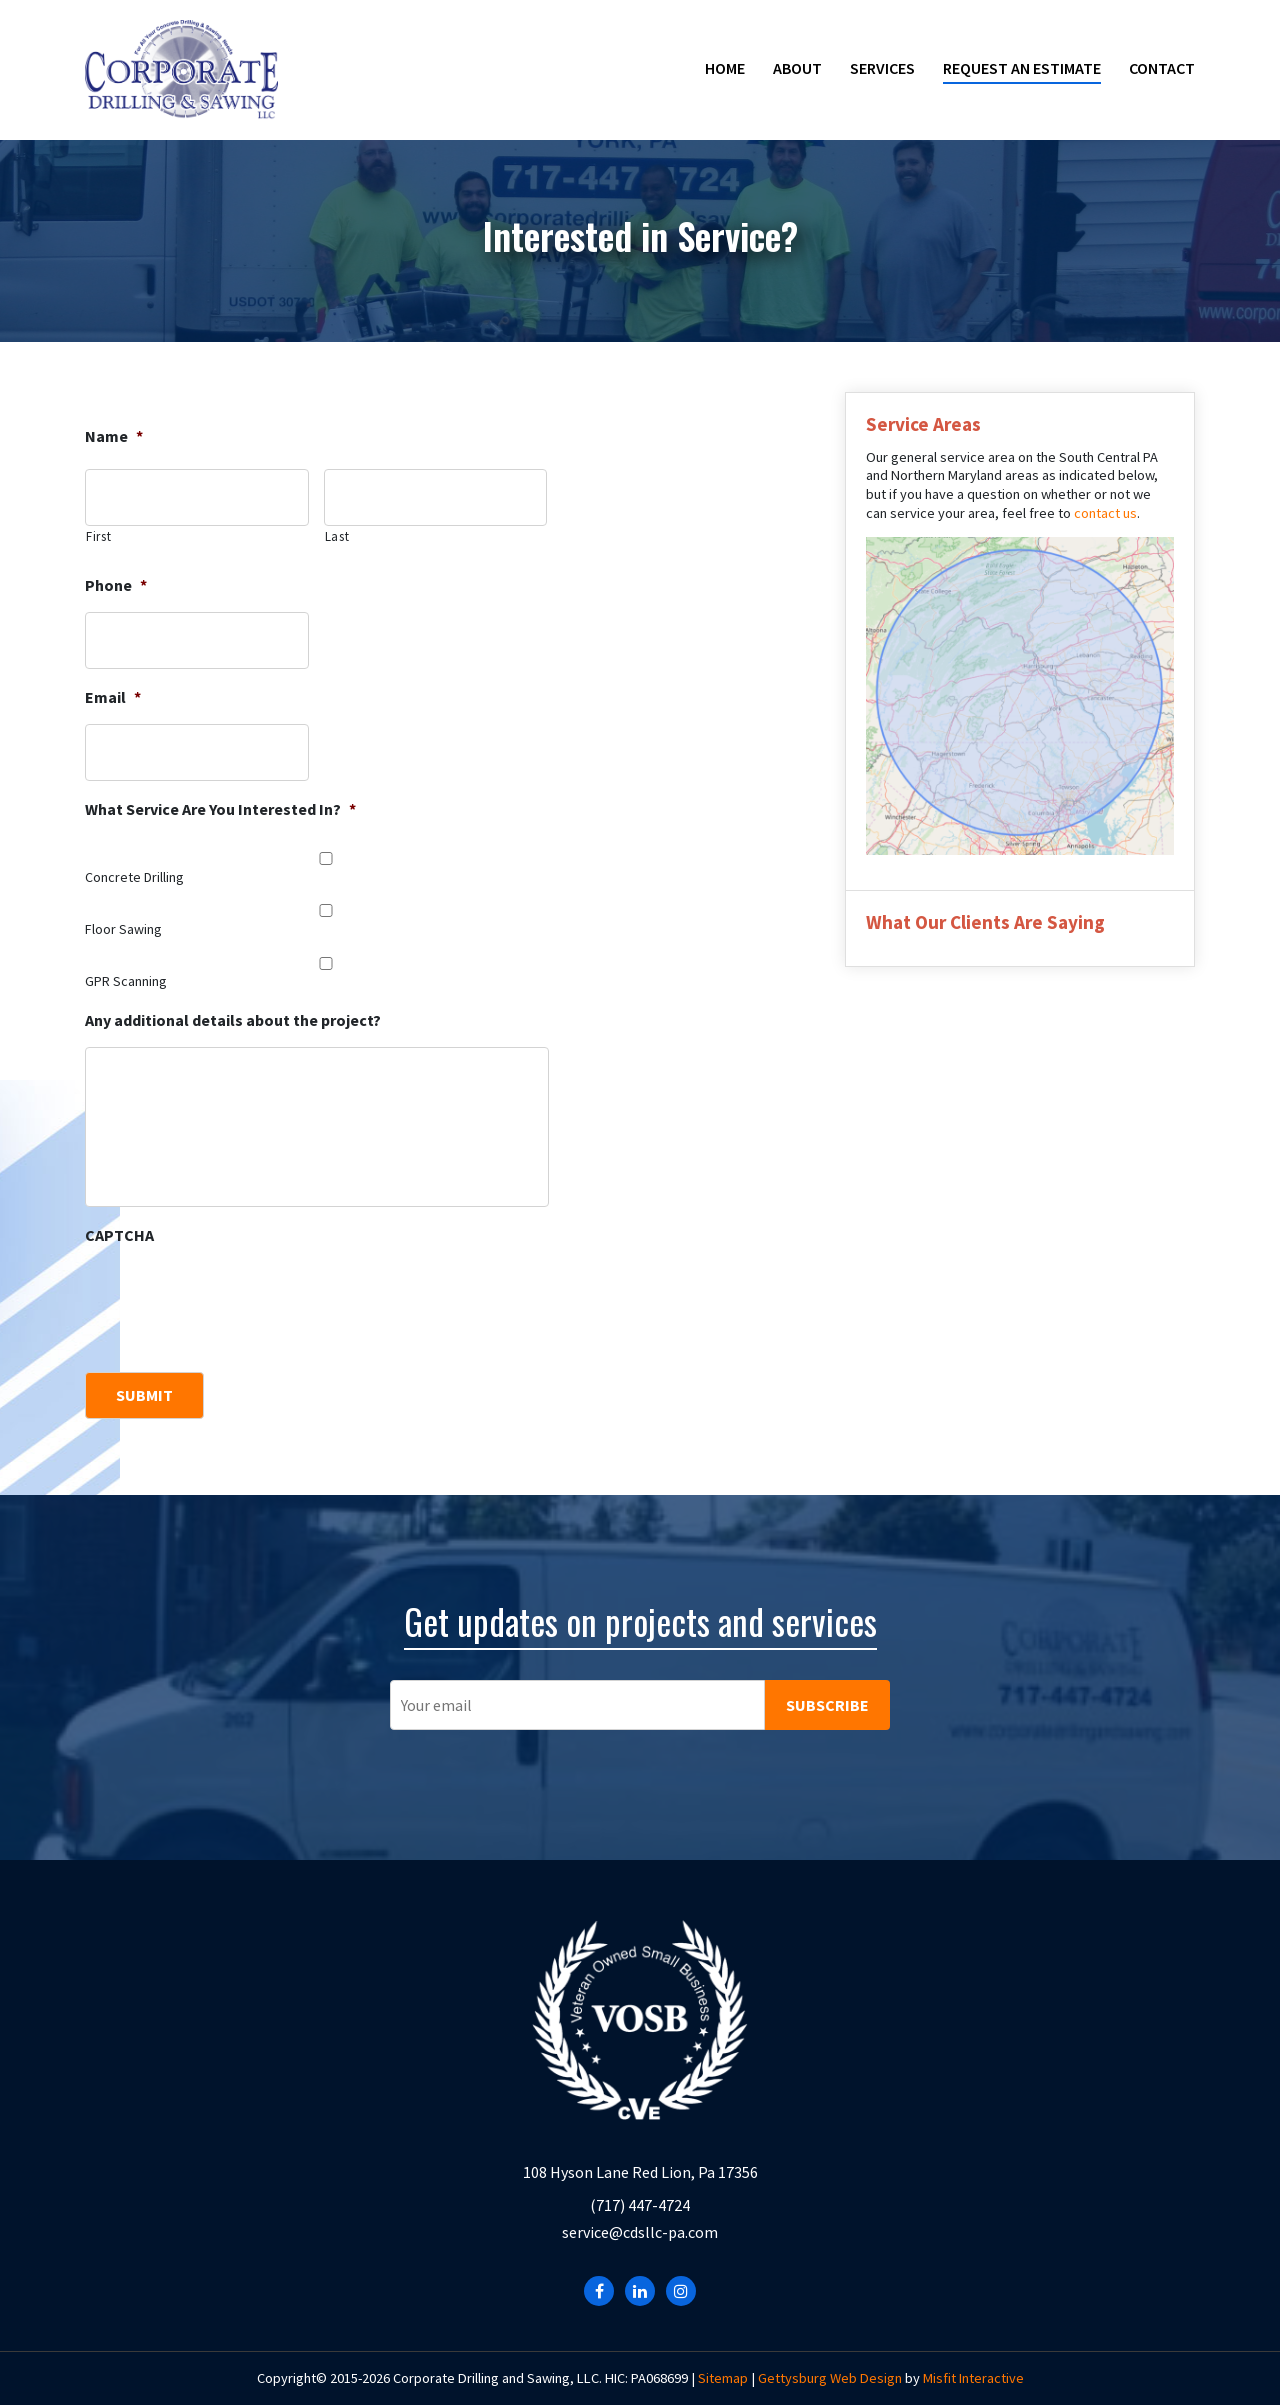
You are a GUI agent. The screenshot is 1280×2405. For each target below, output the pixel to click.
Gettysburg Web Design (830, 2378)
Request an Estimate (1022, 68)
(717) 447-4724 (640, 2205)
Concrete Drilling (134, 877)
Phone (116, 585)
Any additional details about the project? (233, 1020)
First (98, 536)
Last (337, 536)
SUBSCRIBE (827, 1705)
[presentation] (237, 1301)
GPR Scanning (126, 981)
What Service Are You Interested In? (220, 809)
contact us (1105, 513)
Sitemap (723, 2378)
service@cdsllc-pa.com (640, 2232)
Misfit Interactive (973, 2378)
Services (882, 68)
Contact (1162, 68)
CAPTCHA (119, 1235)
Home (725, 68)
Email (113, 697)
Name (114, 436)
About (797, 68)
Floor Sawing (123, 929)
